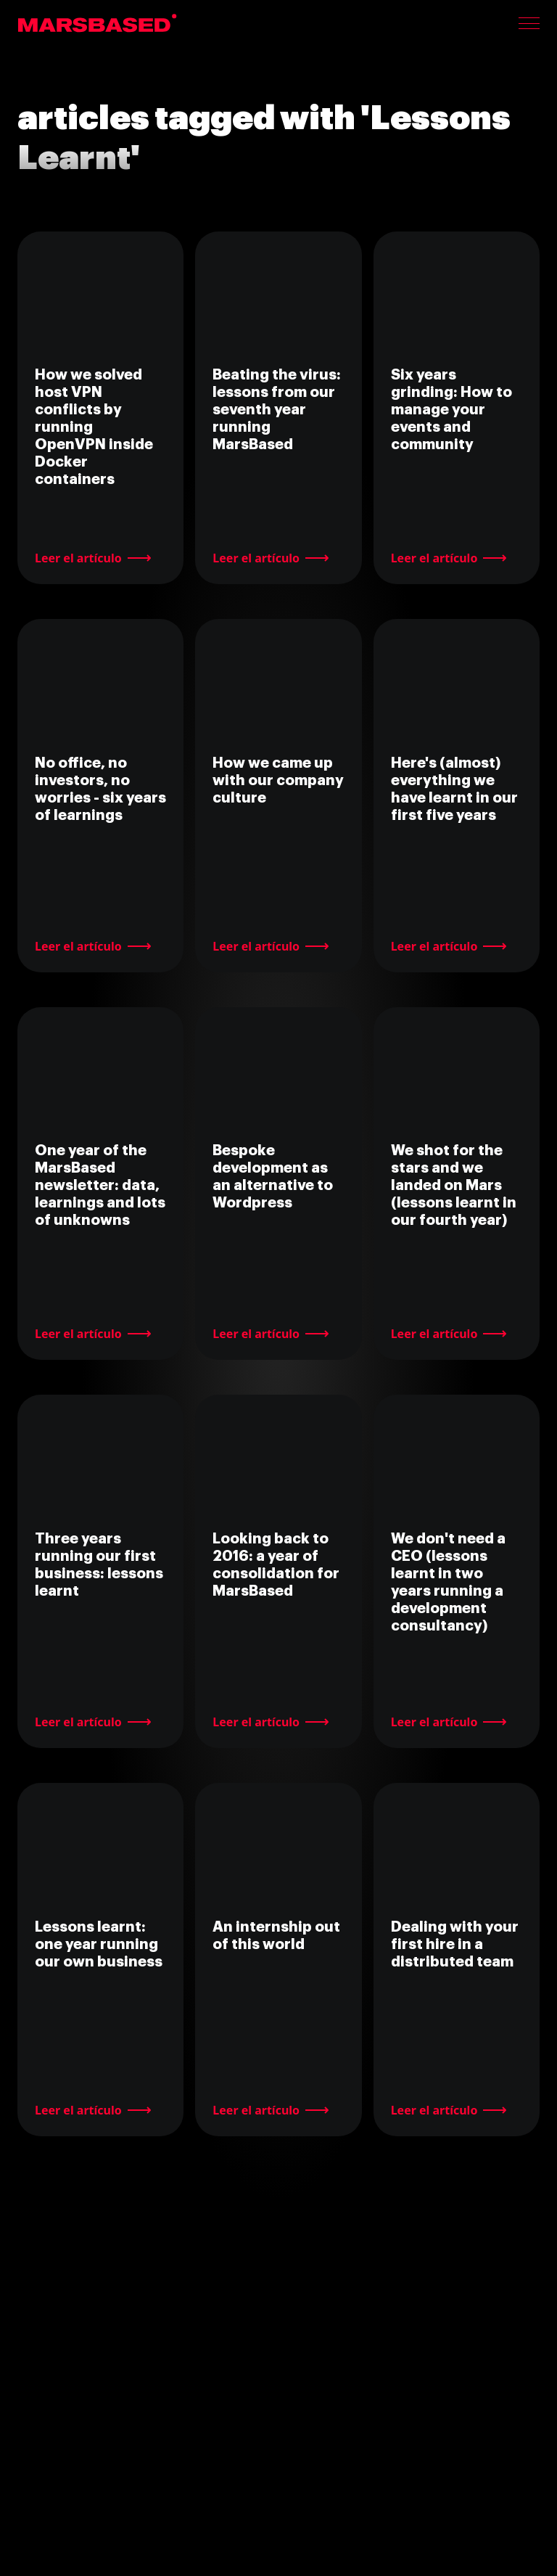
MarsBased (97, 23)
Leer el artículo (78, 558)
